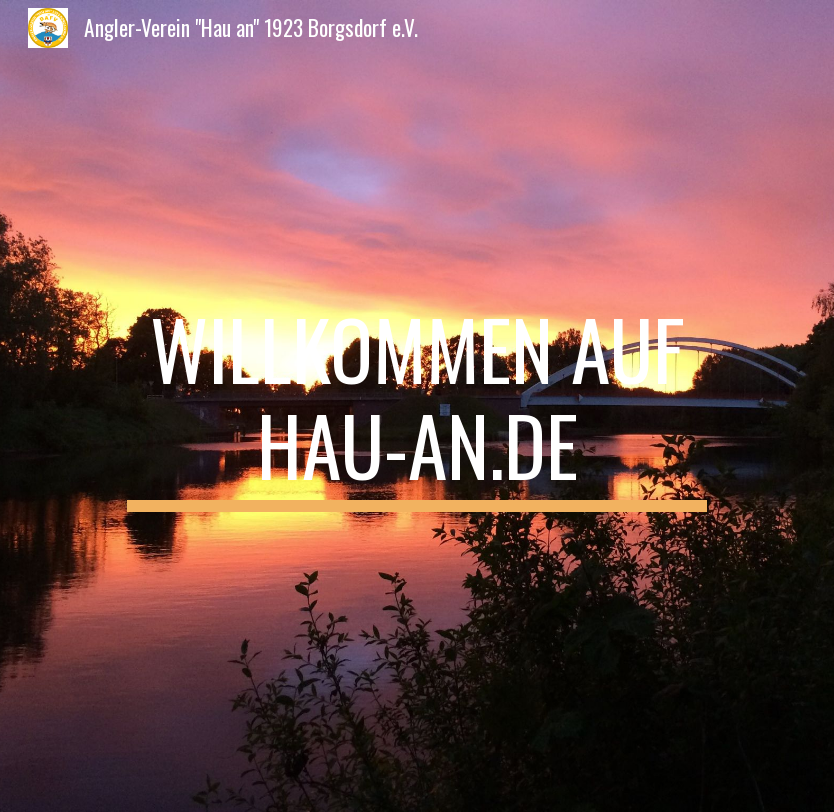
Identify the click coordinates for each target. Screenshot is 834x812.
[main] (417, 406)
